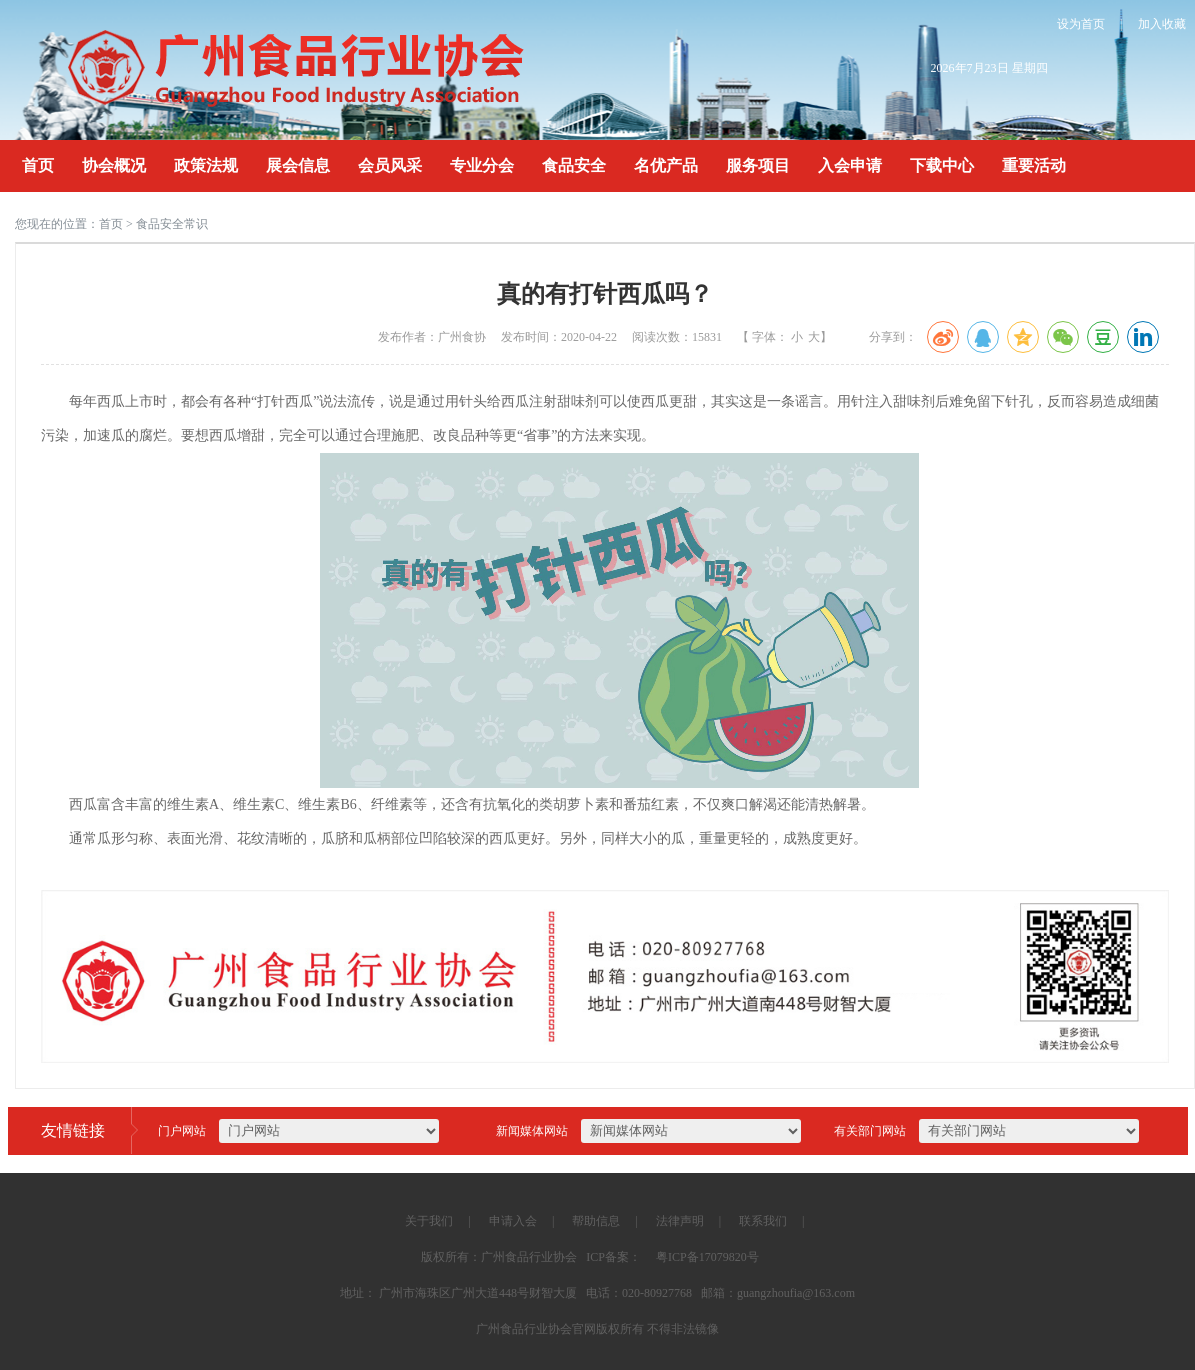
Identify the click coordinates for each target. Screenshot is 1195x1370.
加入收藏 (1162, 24)
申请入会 (513, 1221)
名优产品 (666, 165)
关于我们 (429, 1221)
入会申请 (850, 165)
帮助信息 (596, 1221)
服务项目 (758, 165)
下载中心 (942, 165)
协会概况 (114, 165)
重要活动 (1034, 165)
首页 (38, 165)
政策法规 (206, 165)
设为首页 (1081, 24)
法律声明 (680, 1221)
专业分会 (482, 165)
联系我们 (763, 1221)
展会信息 (298, 165)
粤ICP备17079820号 (707, 1257)
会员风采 (390, 165)
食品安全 (574, 165)
